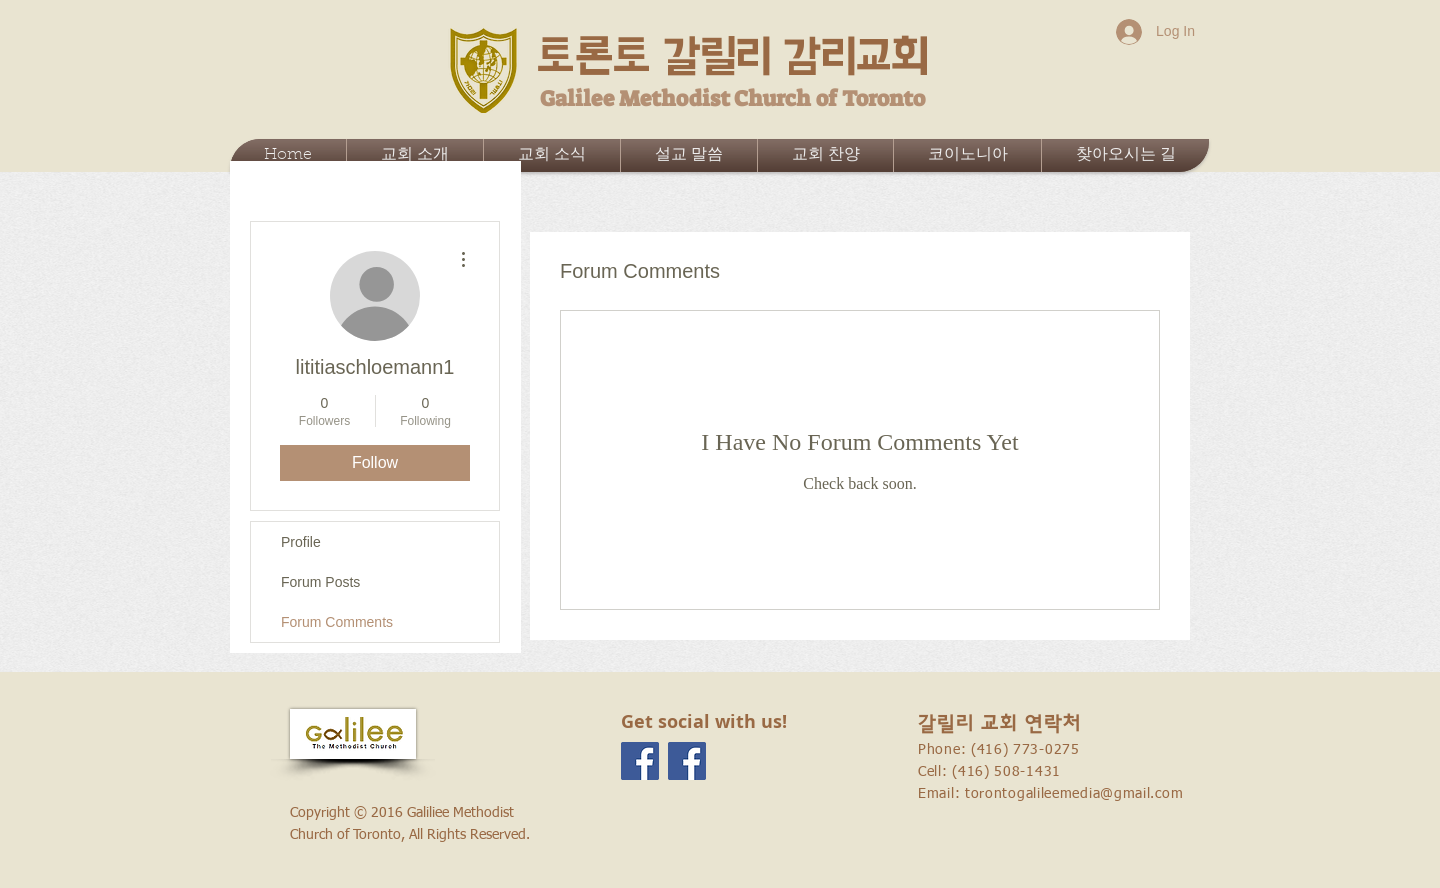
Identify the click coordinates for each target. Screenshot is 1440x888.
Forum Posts (320, 582)
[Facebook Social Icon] (640, 761)
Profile (301, 542)
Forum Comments (337, 622)
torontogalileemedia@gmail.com (1074, 794)
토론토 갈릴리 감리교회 (733, 56)
